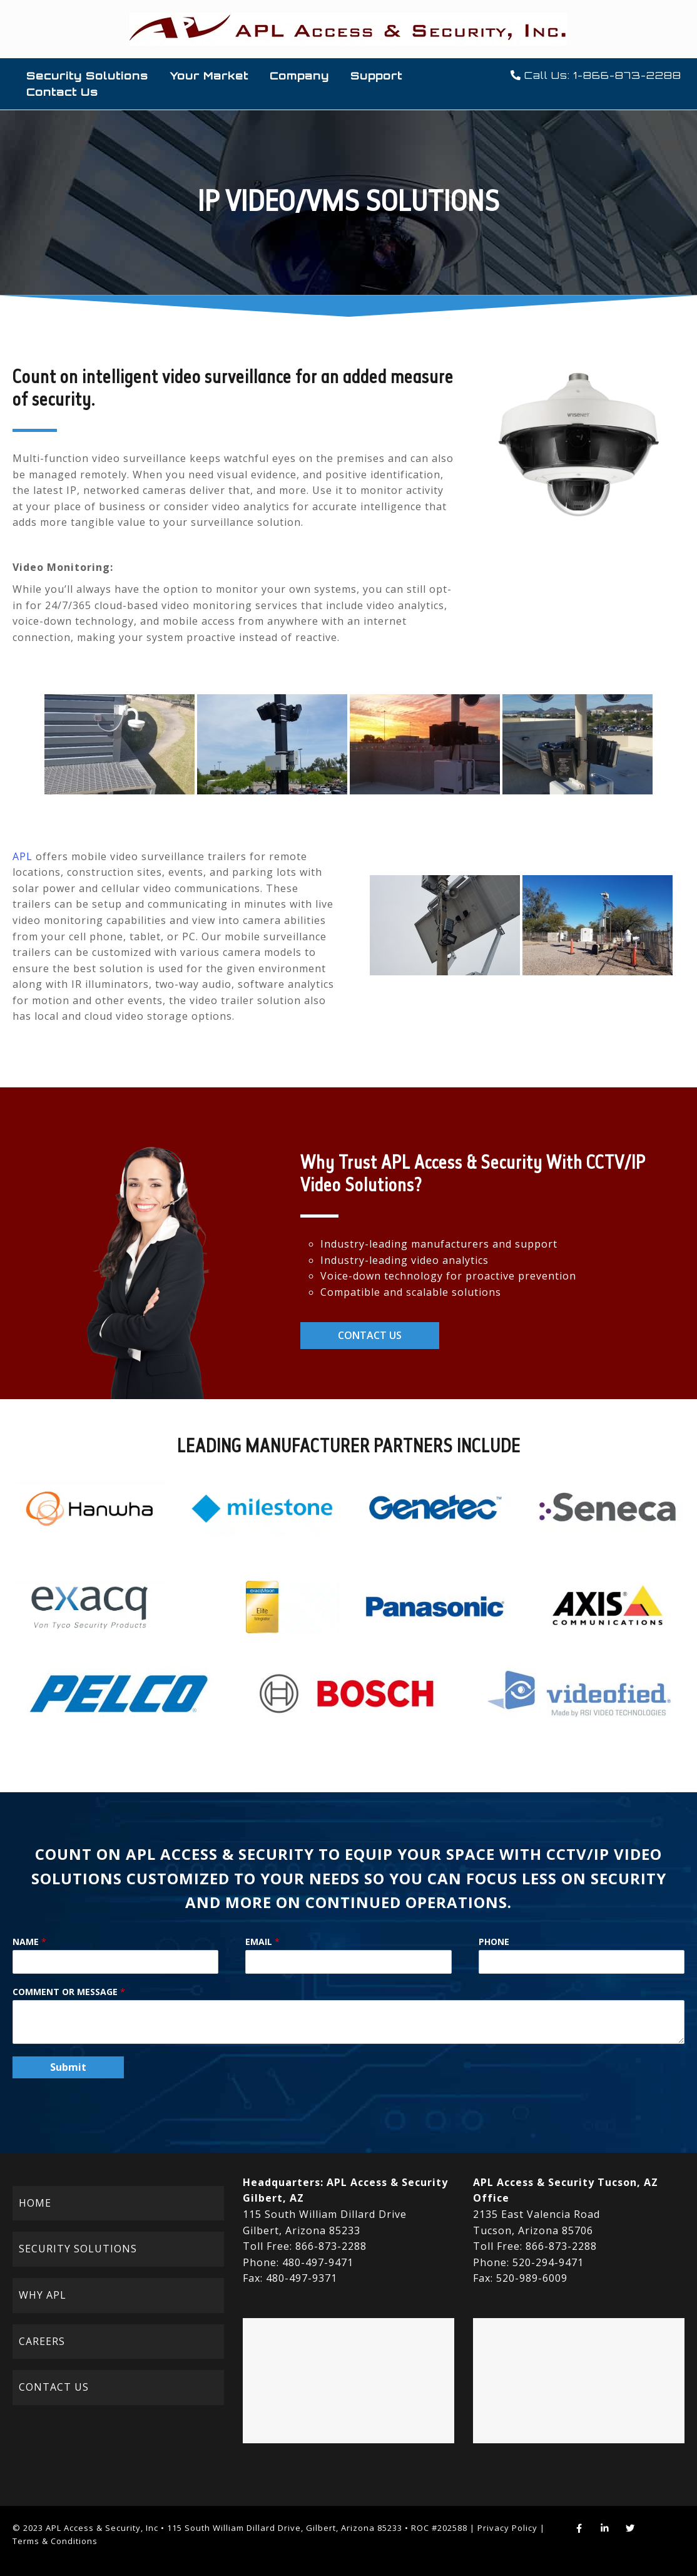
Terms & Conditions (55, 2541)
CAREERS (42, 2341)
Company (299, 75)
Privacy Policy (507, 2527)
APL (23, 856)
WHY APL (42, 2295)
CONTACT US (54, 2387)
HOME (35, 2203)
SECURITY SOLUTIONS (78, 2248)
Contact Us (62, 92)
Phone (494, 1941)
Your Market (209, 75)
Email (262, 1941)
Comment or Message (69, 1992)
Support (376, 75)
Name (29, 1941)
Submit (68, 2067)
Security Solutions (87, 75)
